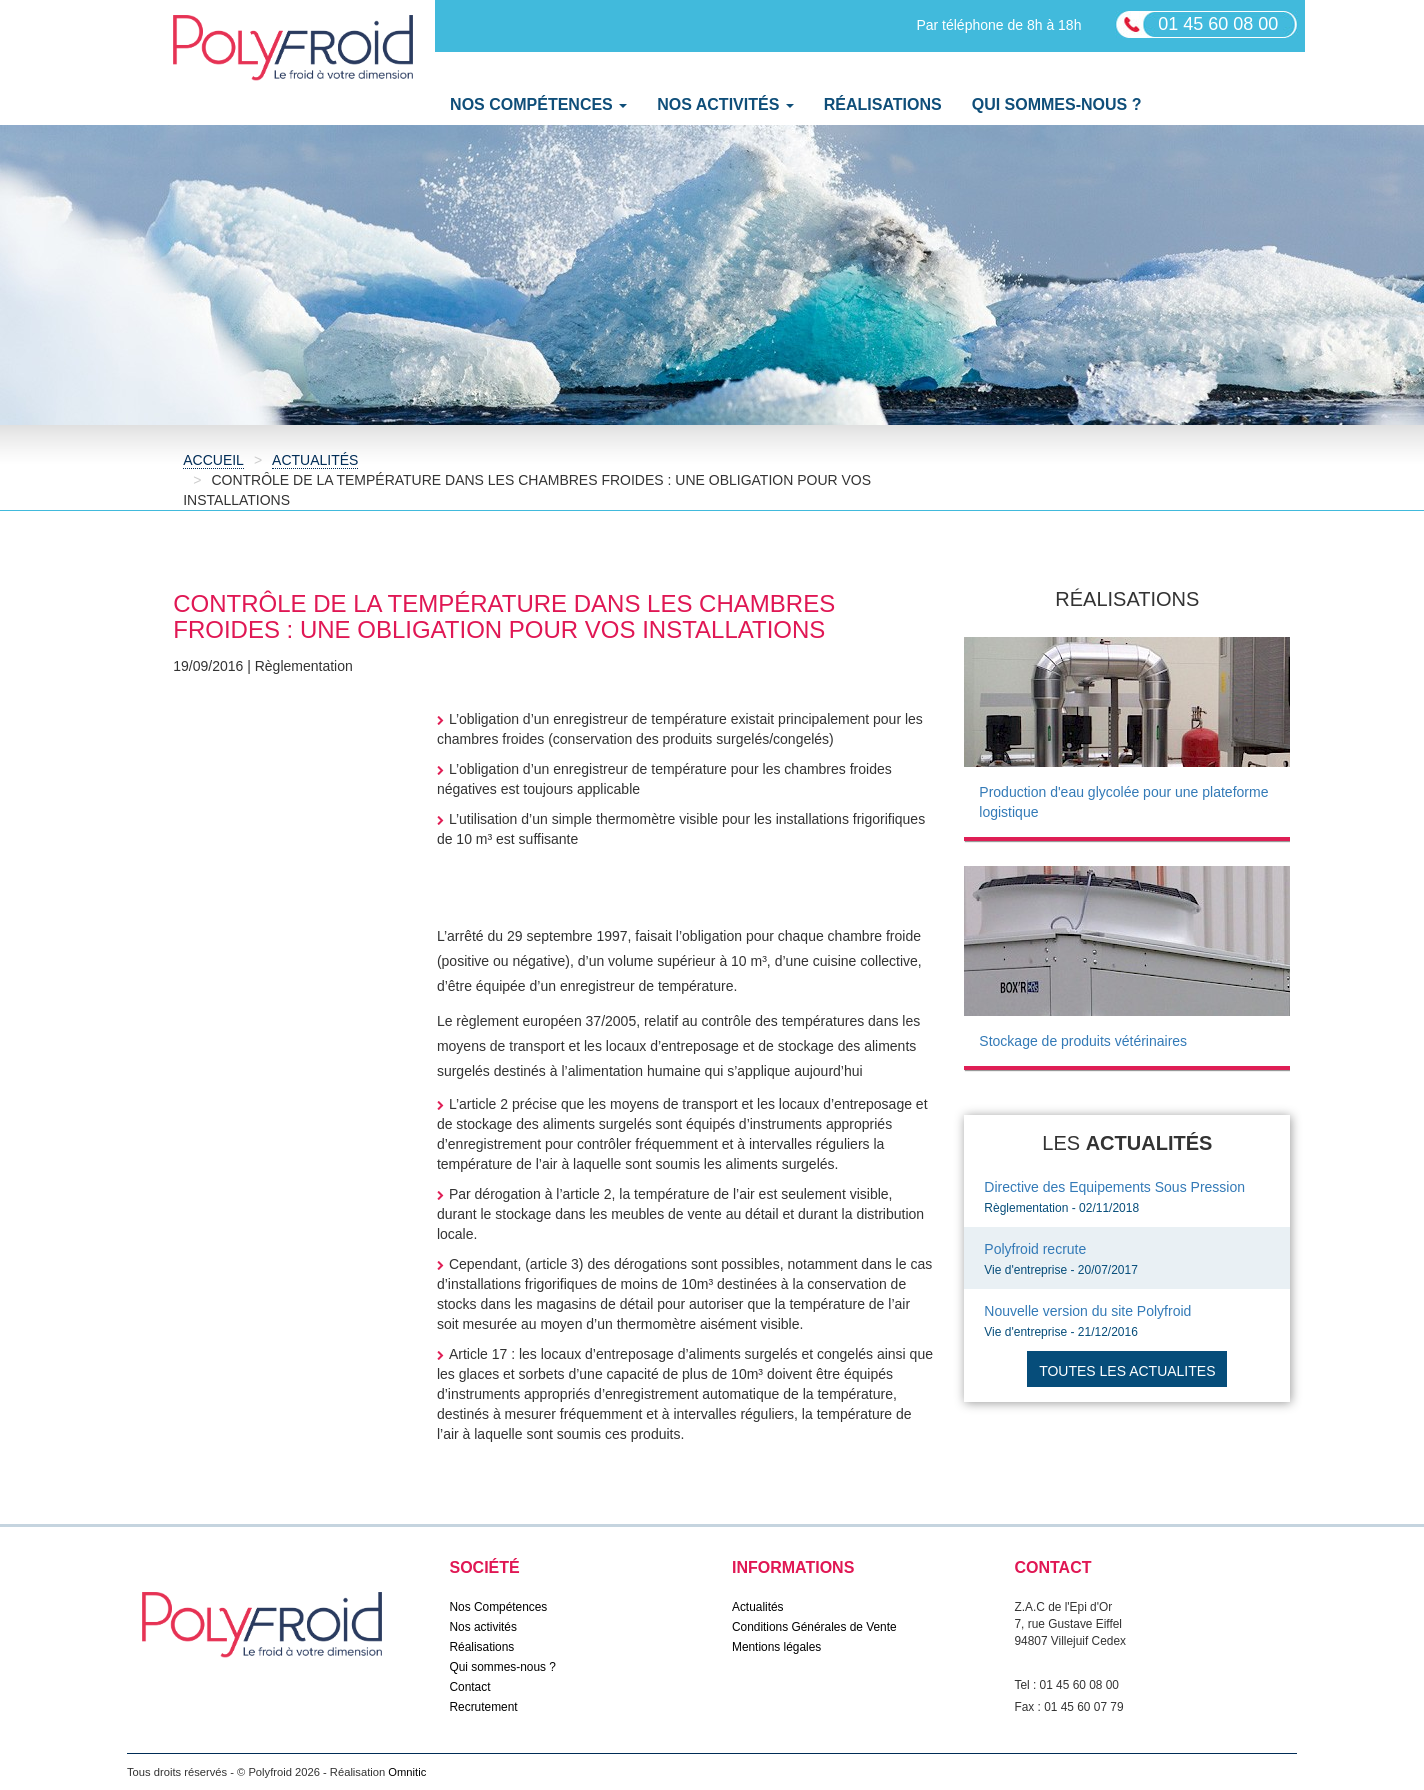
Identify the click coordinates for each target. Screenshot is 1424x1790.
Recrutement (484, 1707)
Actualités (315, 460)
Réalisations (883, 104)
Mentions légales (776, 1647)
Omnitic (407, 1772)
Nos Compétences (499, 1607)
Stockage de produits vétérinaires (1083, 1041)
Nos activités (483, 1627)
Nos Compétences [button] (538, 104)
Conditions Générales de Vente (814, 1627)
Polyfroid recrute (1035, 1249)
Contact (470, 1687)
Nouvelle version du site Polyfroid (1087, 1311)
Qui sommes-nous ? (1057, 104)
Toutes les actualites (1127, 1371)
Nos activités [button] (725, 104)
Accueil (213, 460)
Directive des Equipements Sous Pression (1114, 1187)
